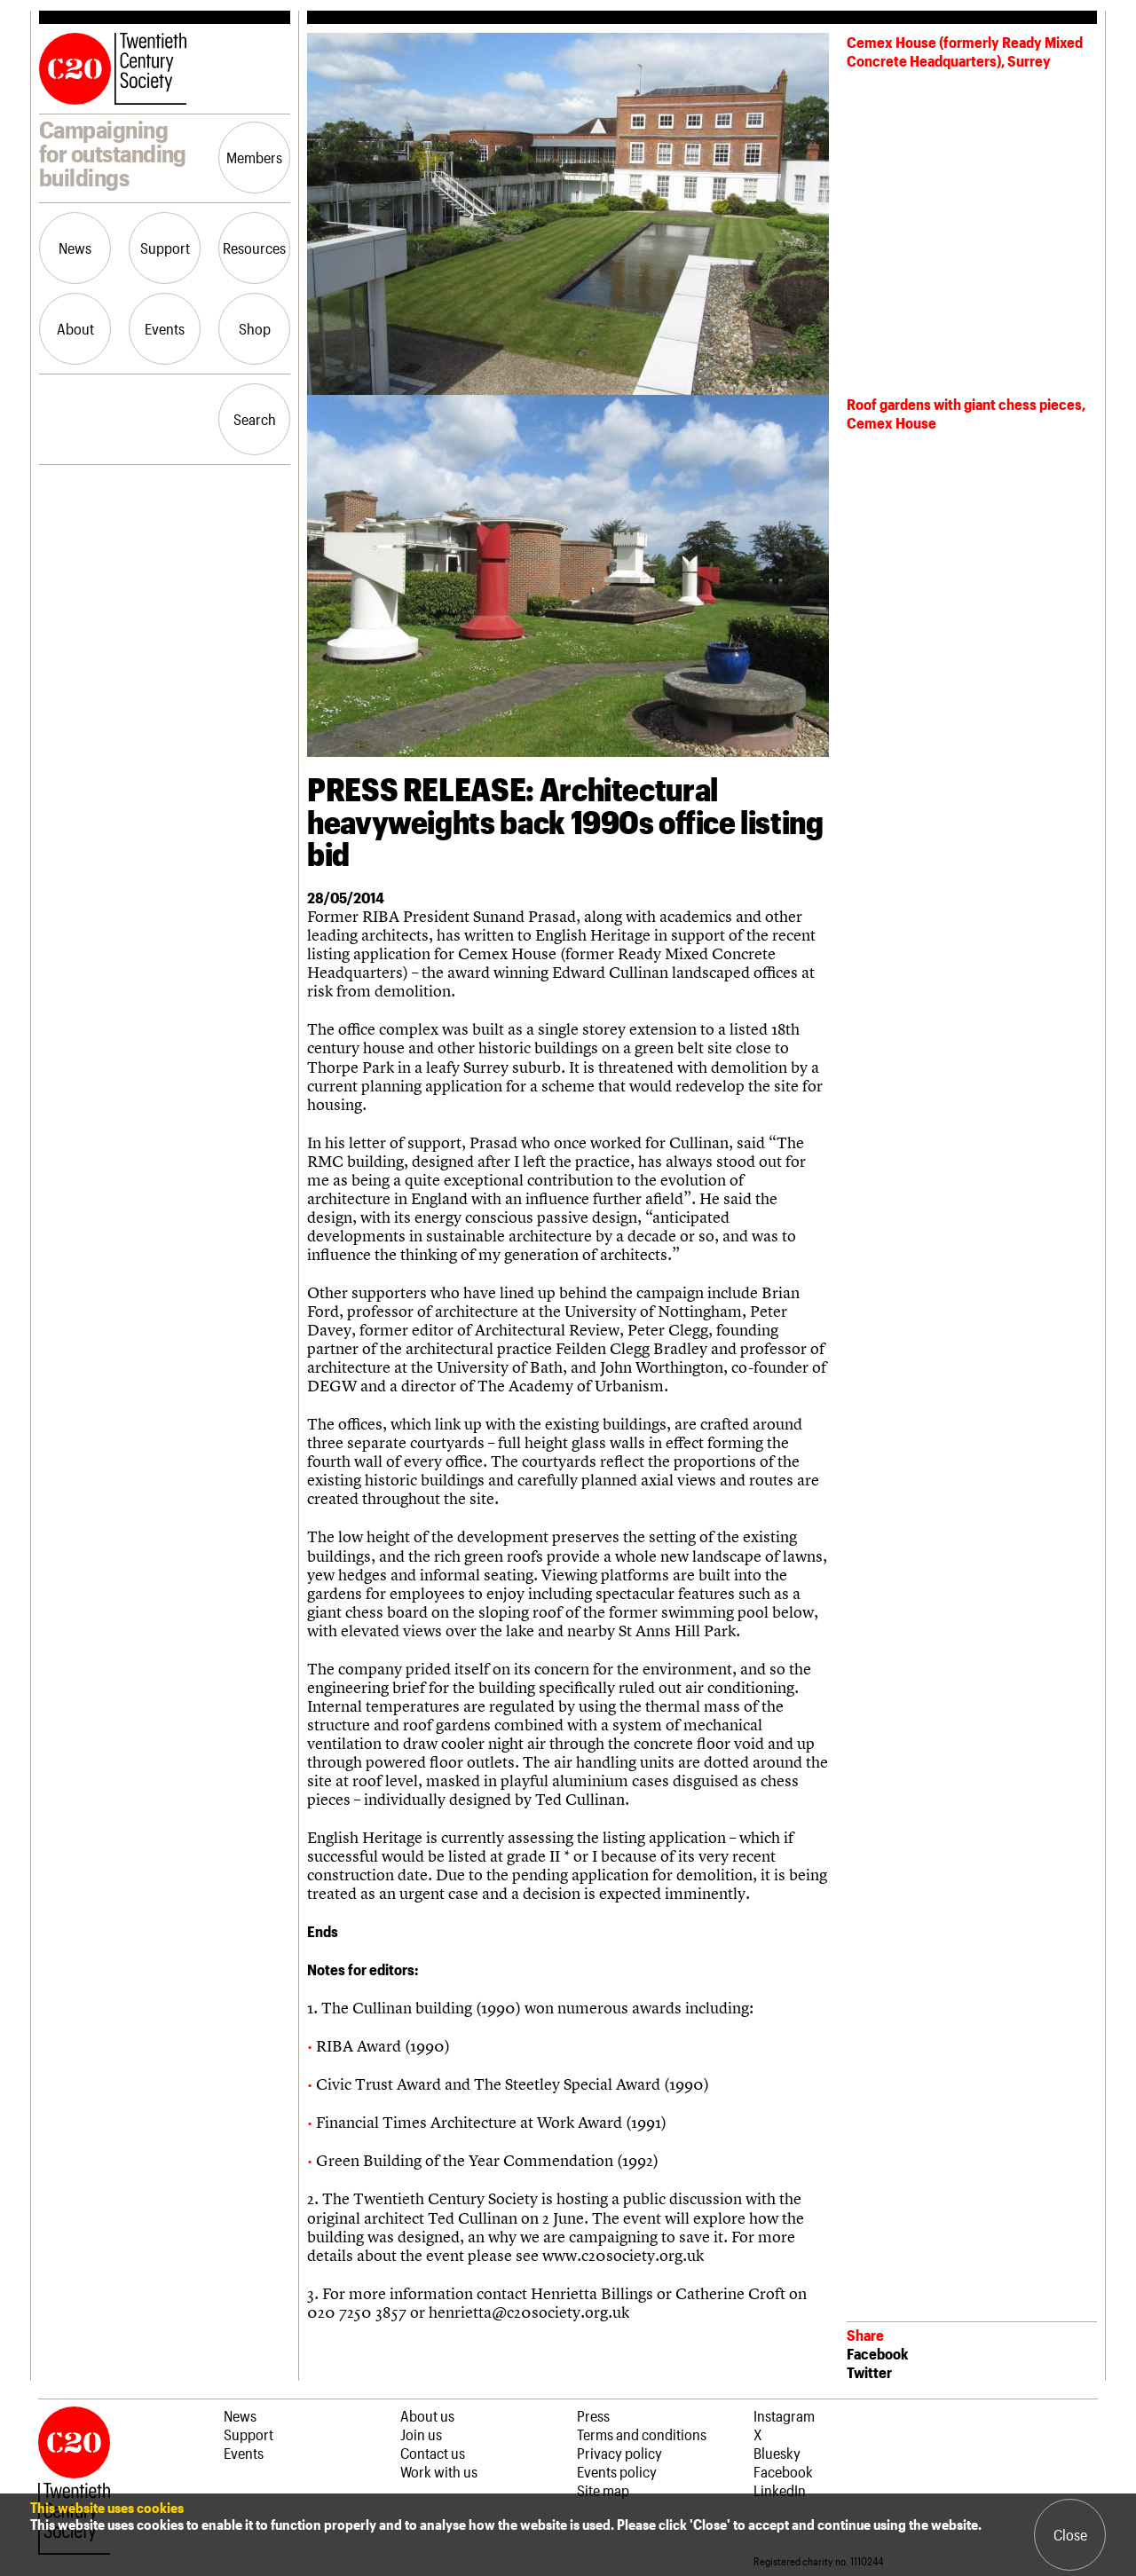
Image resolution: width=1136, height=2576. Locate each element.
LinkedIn (779, 2490)
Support (165, 247)
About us (427, 2415)
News (75, 247)
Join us (421, 2434)
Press (593, 2415)
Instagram (784, 2415)
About (75, 328)
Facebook (877, 2353)
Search (254, 419)
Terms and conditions (641, 2434)
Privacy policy (619, 2453)
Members (254, 157)
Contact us (432, 2453)
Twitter (869, 2372)
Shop (255, 328)
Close (1070, 2534)
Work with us (438, 2471)
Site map (603, 2490)
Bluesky (777, 2453)
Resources (254, 247)
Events (165, 328)
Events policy (617, 2471)
